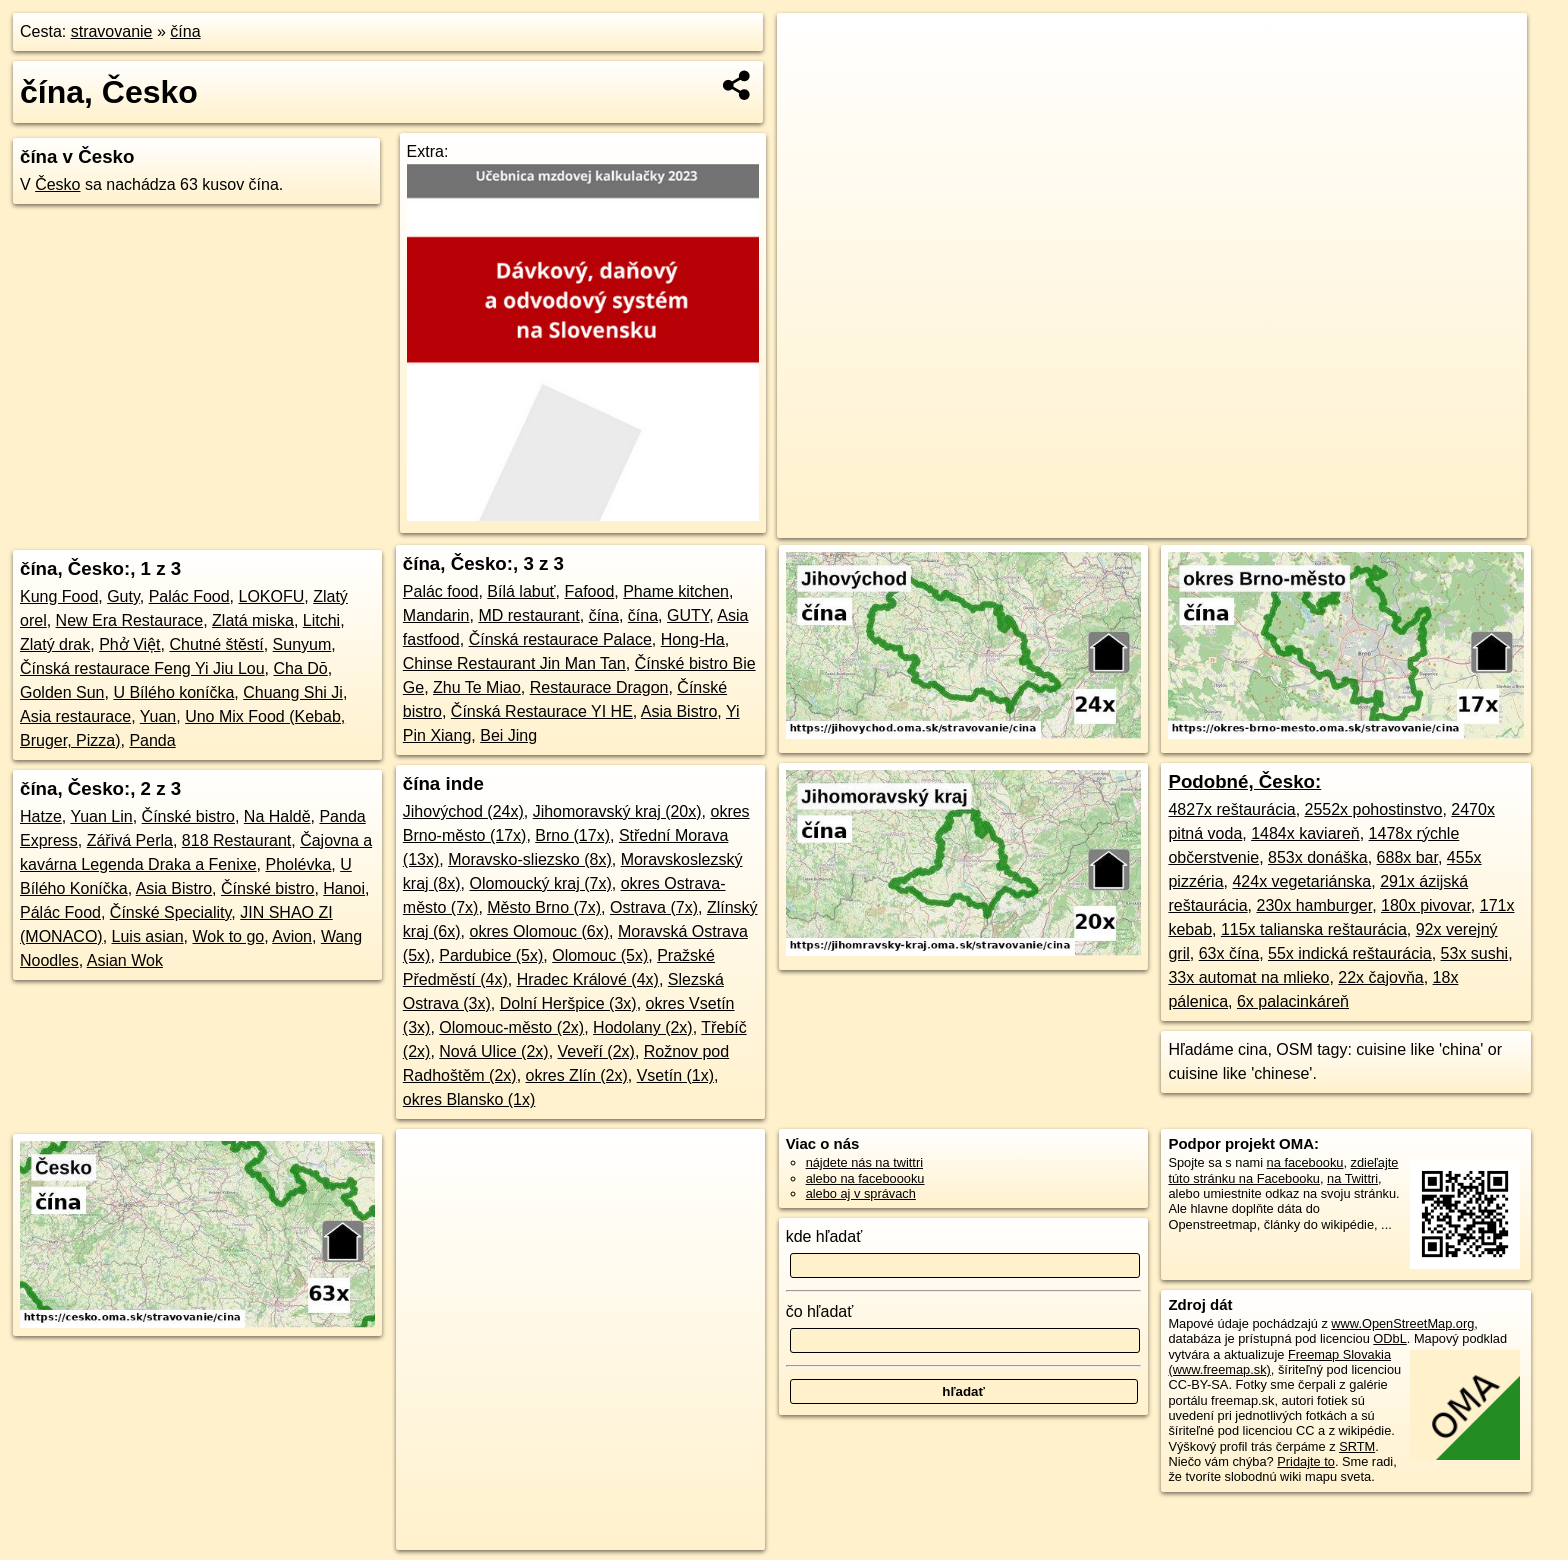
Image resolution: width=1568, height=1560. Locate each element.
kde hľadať (824, 1236)
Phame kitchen (676, 591)
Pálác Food (60, 912)
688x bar (1407, 857)
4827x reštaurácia (1231, 809)
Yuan (158, 716)
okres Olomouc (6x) (539, 931)
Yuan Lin (101, 816)
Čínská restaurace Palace (560, 639)
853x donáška (1318, 857)
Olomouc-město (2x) (511, 1027)
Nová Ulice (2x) (493, 1051)
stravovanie (112, 31)
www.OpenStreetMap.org (1402, 1323)
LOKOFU (272, 596)
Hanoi (344, 888)
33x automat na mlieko (1248, 977)
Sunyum (302, 644)
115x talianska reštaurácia (1314, 929)
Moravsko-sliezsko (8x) (530, 859)
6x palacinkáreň (1293, 1001)
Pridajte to (1306, 1461)
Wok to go (228, 936)
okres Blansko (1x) (469, 1099)
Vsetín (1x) (675, 1075)
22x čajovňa (1380, 977)
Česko (57, 184)
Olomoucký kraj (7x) (540, 883)
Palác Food (189, 596)
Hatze (41, 816)
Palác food (441, 591)
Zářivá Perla (130, 840)
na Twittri (1352, 1178)
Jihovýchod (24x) (463, 811)
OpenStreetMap (1156, 523)
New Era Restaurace (130, 620)
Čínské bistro (188, 816)
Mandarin (436, 615)
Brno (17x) (572, 835)
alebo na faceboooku (865, 1178)
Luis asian (148, 936)
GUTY (688, 615)
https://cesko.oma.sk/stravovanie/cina (1423, 523)
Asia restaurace (75, 716)
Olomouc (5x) (600, 955)
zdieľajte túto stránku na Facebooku (1283, 1170)
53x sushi (1475, 953)
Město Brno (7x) (544, 907)
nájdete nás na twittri (864, 1162)
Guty (123, 596)
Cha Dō (300, 668)
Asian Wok (125, 960)
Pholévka (298, 864)
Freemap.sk (1259, 523)
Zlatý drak (55, 644)
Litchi (321, 620)
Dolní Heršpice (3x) (568, 1003)
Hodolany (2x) (643, 1027)
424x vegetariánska (1301, 881)
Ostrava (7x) (654, 907)
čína (185, 31)
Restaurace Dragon (599, 687)
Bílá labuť (521, 591)
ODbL (1389, 1338)
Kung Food (59, 596)
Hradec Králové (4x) (588, 979)
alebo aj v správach (861, 1193)
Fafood (589, 591)
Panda (152, 740)
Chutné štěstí (216, 644)
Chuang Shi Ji (293, 692)
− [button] (811, 78)
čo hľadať (820, 1311)
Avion (292, 936)
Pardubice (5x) (491, 955)
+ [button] (811, 47)
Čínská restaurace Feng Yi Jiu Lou (142, 668)
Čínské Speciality (171, 912)
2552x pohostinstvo (1374, 809)
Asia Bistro (174, 888)
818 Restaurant (236, 840)
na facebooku (1305, 1162)
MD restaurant (528, 615)
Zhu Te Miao (477, 687)
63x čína (1229, 953)
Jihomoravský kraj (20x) (617, 811)
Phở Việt (129, 644)
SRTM (1357, 1446)
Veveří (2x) (596, 1051)
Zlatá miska (253, 620)
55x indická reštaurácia (1350, 953)
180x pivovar (1426, 905)
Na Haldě (277, 816)
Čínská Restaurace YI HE (542, 711)
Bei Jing (508, 735)
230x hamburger (1314, 905)
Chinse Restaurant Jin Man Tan (514, 663)
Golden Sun (62, 692)
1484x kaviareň (1305, 833)
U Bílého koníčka (173, 692)
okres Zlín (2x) (577, 1075)
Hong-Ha (693, 639)
